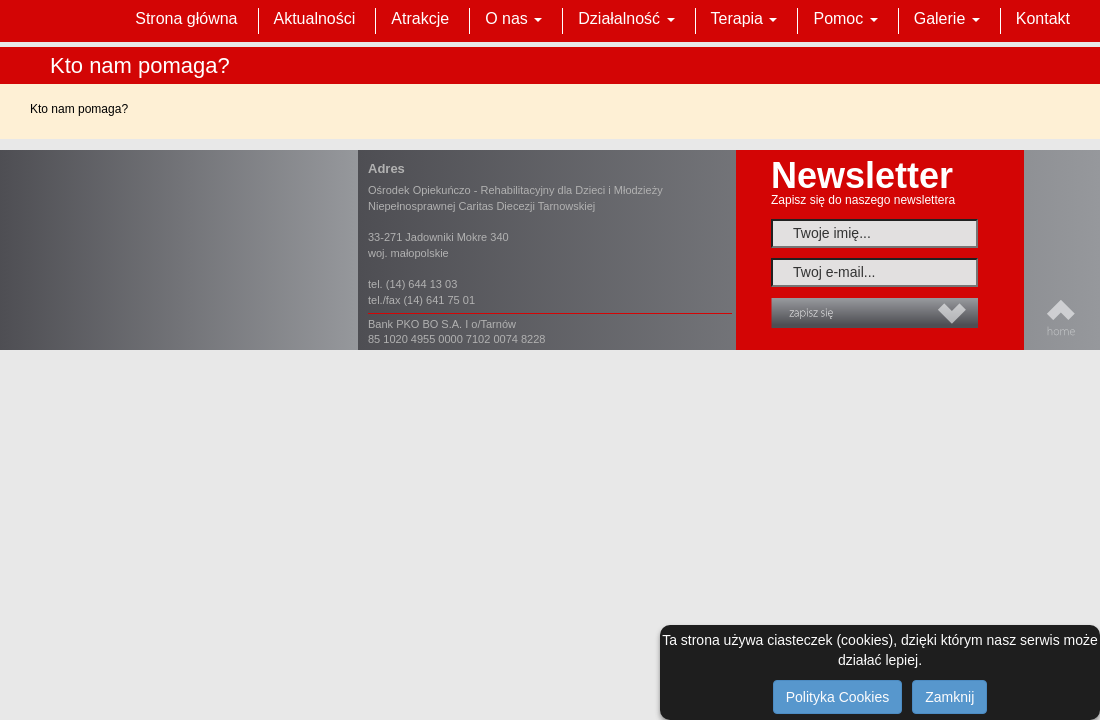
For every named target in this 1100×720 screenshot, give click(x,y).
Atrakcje (420, 18)
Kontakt (1043, 18)
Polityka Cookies (838, 697)
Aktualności (315, 18)
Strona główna (186, 18)
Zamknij (949, 697)
